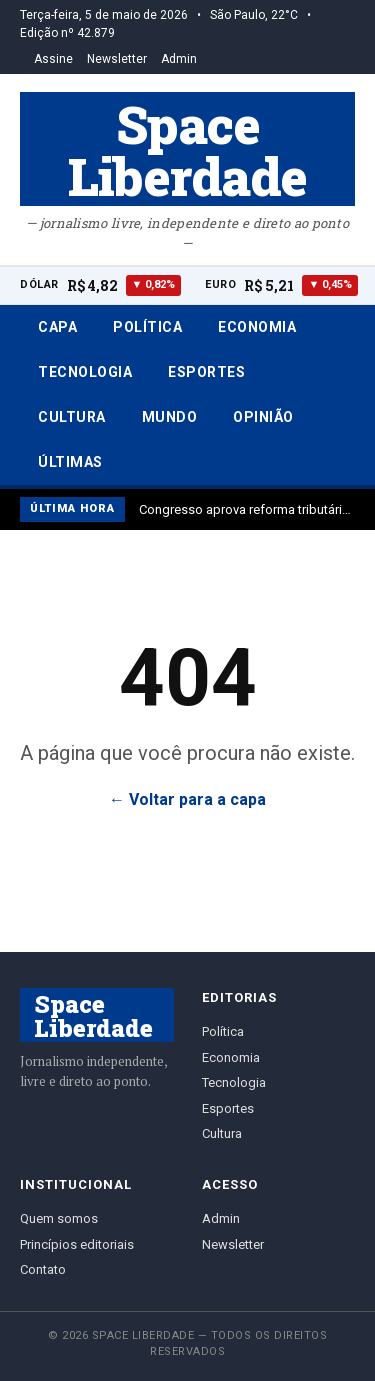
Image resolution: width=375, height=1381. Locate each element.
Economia (257, 327)
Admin (179, 59)
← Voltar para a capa (187, 799)
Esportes (206, 372)
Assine (53, 59)
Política (147, 327)
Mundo (170, 417)
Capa (57, 327)
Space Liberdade (187, 149)
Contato (43, 1269)
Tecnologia (85, 372)
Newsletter (117, 59)
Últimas (70, 462)
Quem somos (59, 1218)
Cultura (72, 417)
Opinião (263, 417)
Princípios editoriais (77, 1244)
